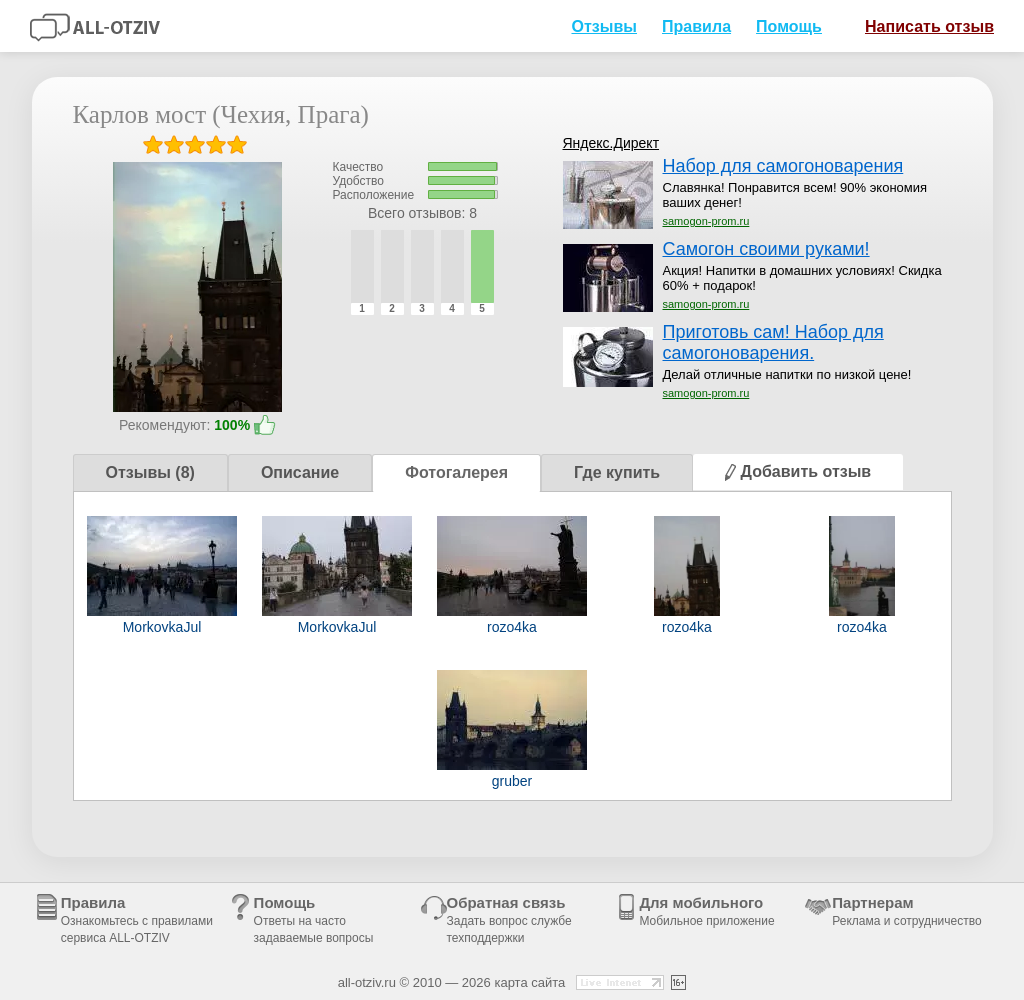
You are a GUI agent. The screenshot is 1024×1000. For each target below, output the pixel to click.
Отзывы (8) (150, 472)
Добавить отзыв (798, 471)
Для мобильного (706, 911)
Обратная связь (509, 919)
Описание (300, 472)
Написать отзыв (922, 25)
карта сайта (529, 982)
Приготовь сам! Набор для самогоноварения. (773, 342)
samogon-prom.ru (706, 221)
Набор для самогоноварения (783, 166)
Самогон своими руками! (766, 249)
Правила (696, 26)
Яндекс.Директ (611, 143)
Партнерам (906, 911)
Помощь (789, 26)
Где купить (617, 472)
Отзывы (604, 26)
